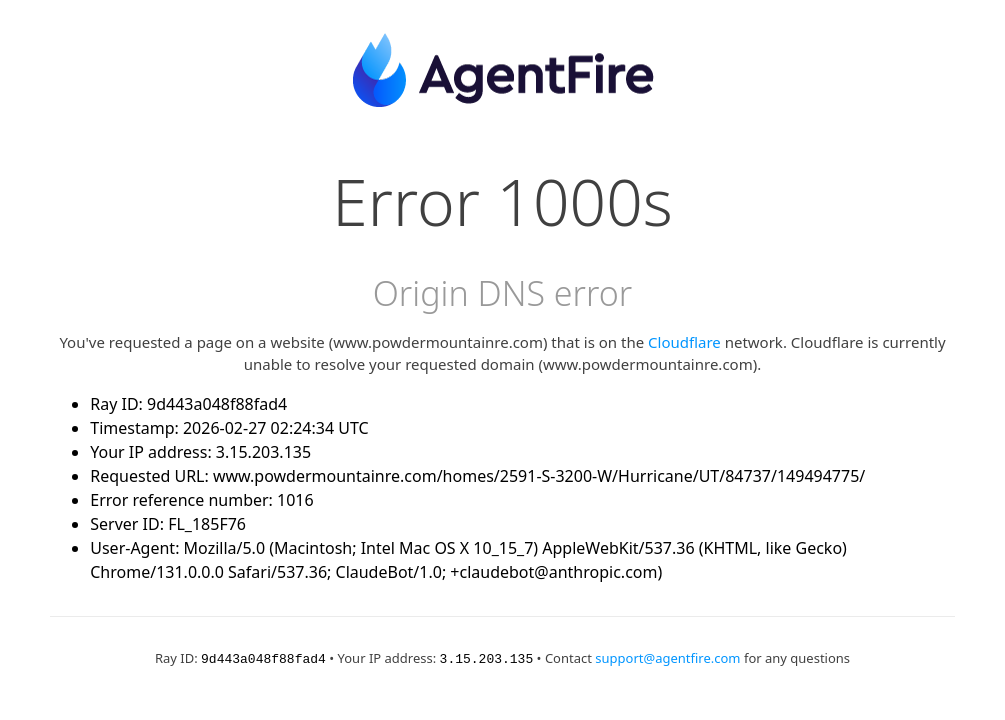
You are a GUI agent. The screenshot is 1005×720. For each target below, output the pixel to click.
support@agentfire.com (667, 658)
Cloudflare (684, 342)
